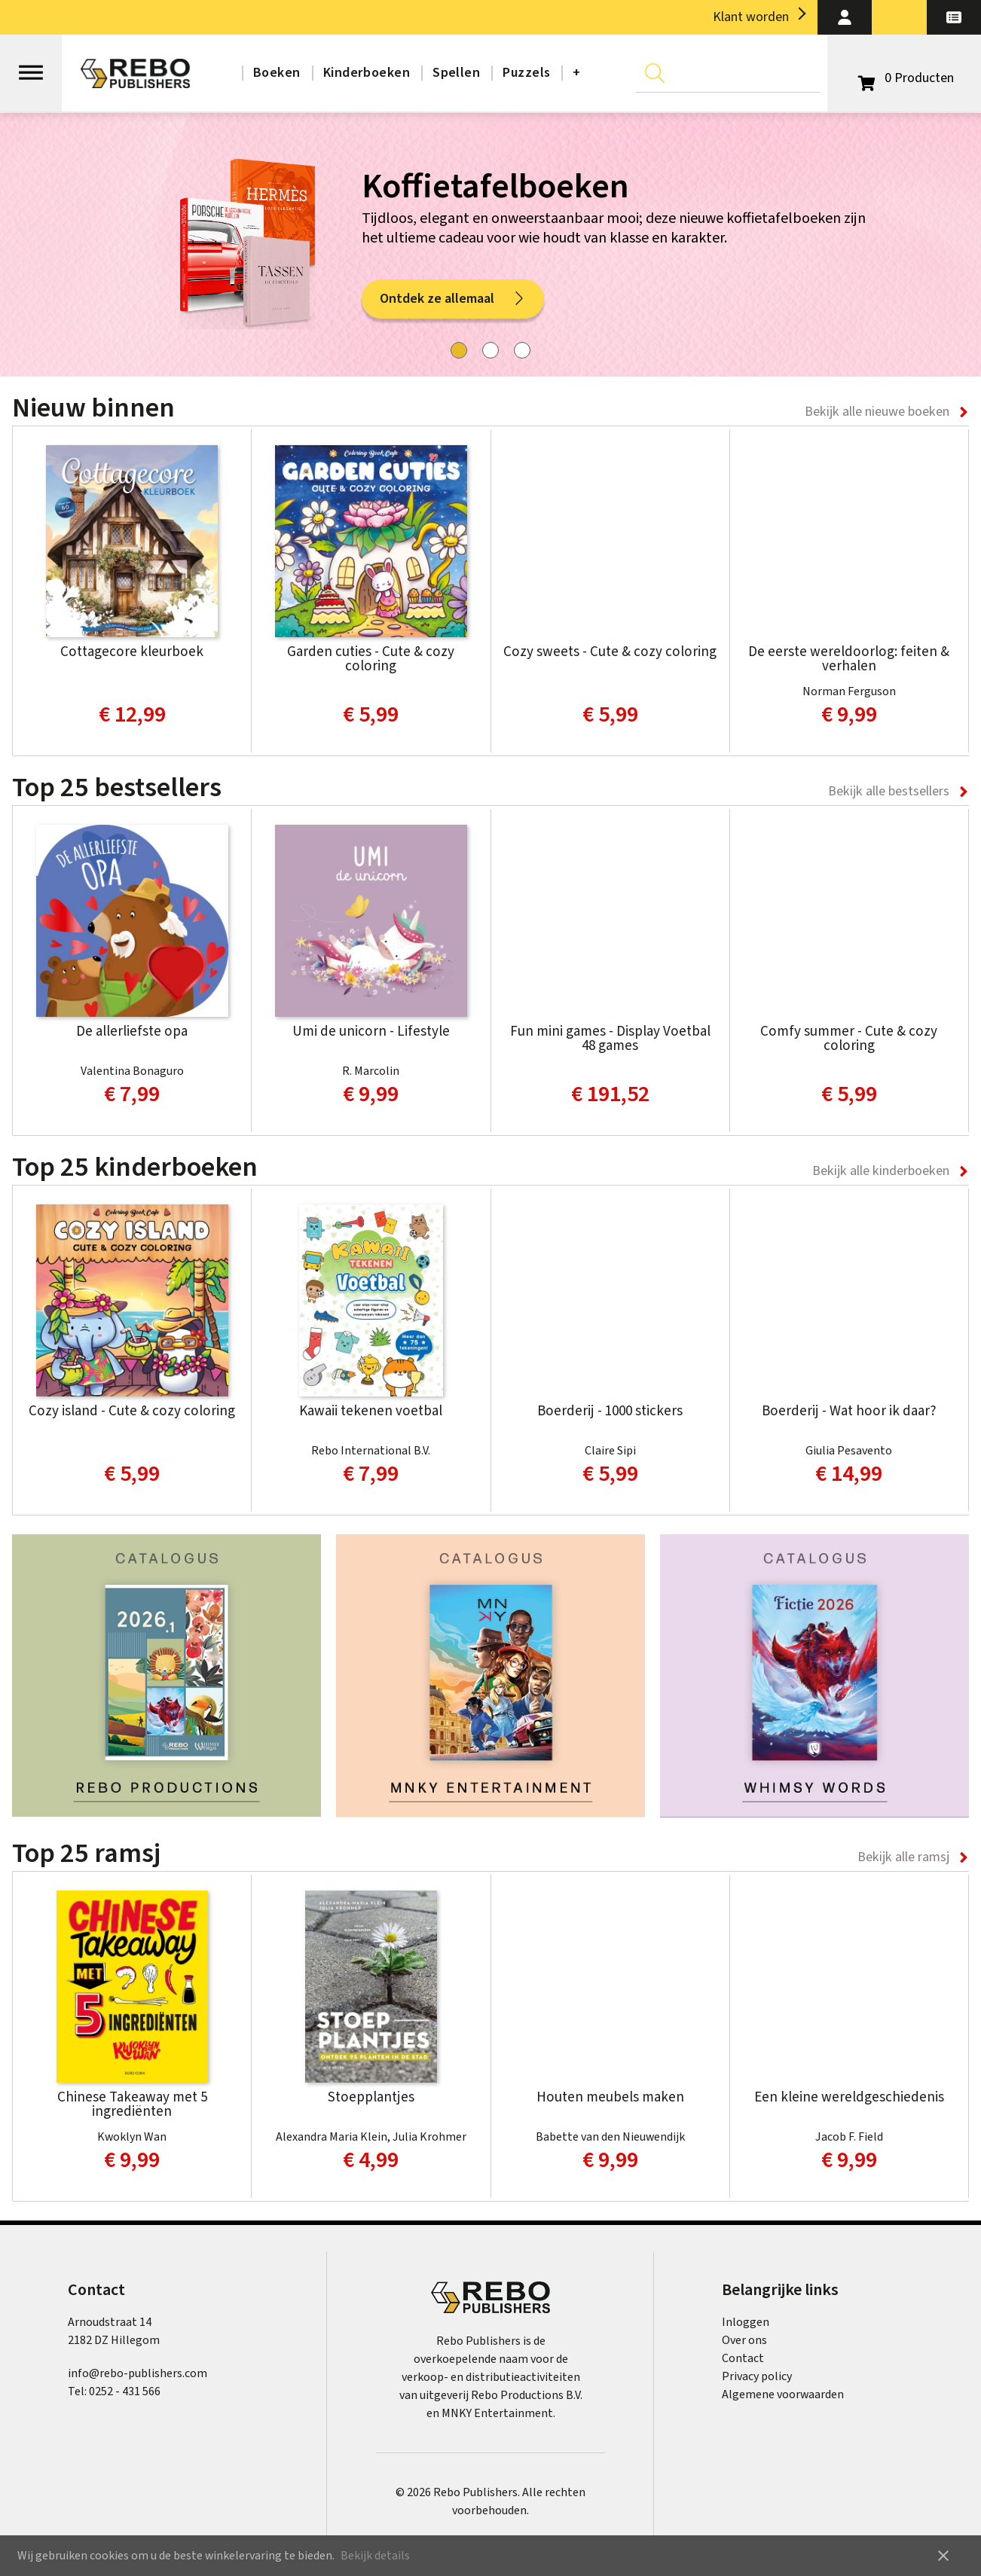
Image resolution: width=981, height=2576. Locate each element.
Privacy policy (757, 2376)
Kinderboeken (366, 72)
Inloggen (745, 2322)
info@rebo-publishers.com (137, 2373)
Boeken (277, 72)
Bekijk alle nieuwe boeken (877, 411)
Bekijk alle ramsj (903, 1857)
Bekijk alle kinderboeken (880, 1170)
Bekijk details (375, 2555)
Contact (743, 2358)
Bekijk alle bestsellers (888, 791)
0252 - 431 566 (124, 2391)
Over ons (744, 2340)
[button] (845, 17)
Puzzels (526, 72)
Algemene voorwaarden (783, 2394)
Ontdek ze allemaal (453, 298)
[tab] (459, 350)
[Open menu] (31, 65)
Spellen (456, 72)
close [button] (943, 2556)
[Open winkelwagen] (904, 78)
